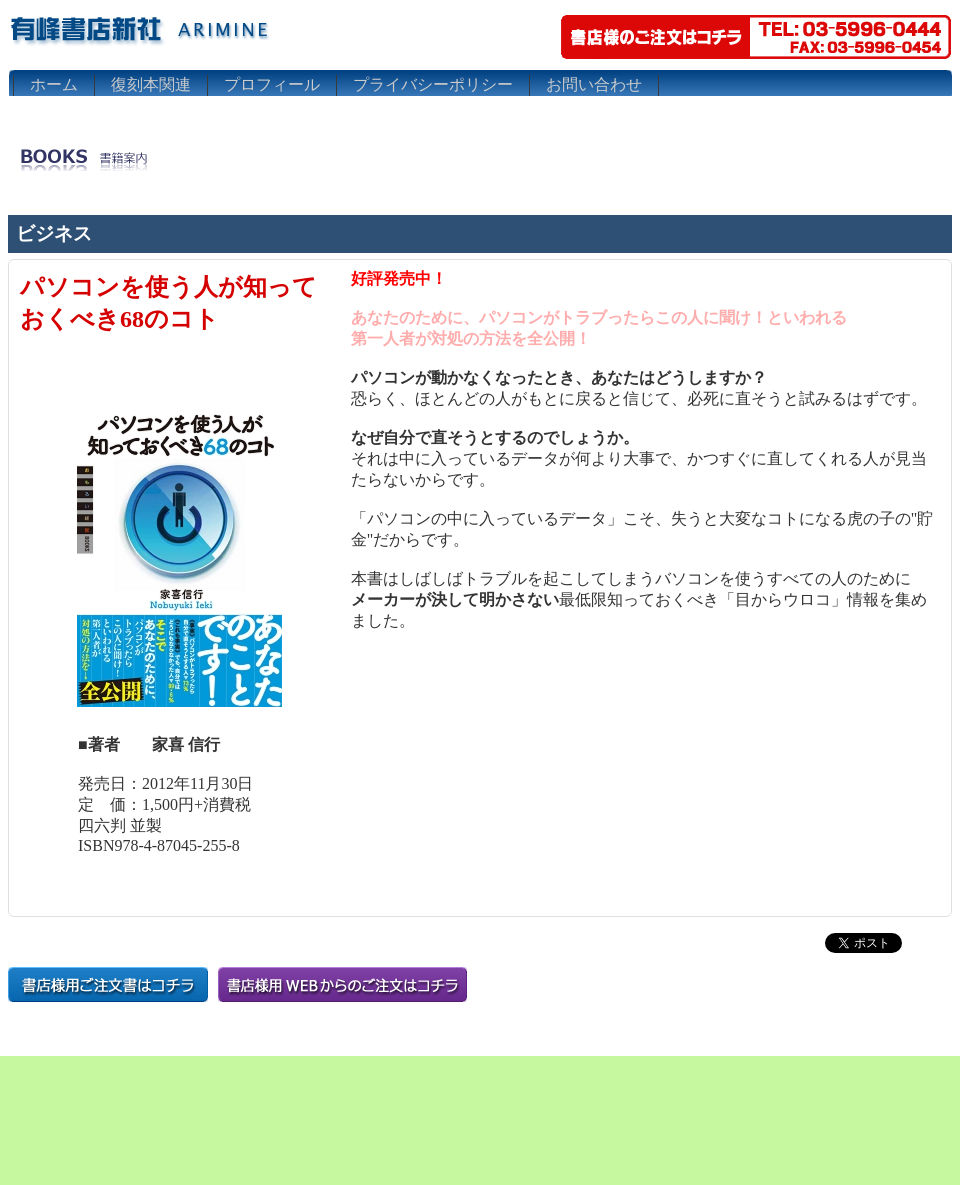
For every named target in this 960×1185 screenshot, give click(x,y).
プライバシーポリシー (433, 84)
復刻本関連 (151, 84)
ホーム (54, 84)
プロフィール (272, 84)
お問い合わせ (594, 84)
